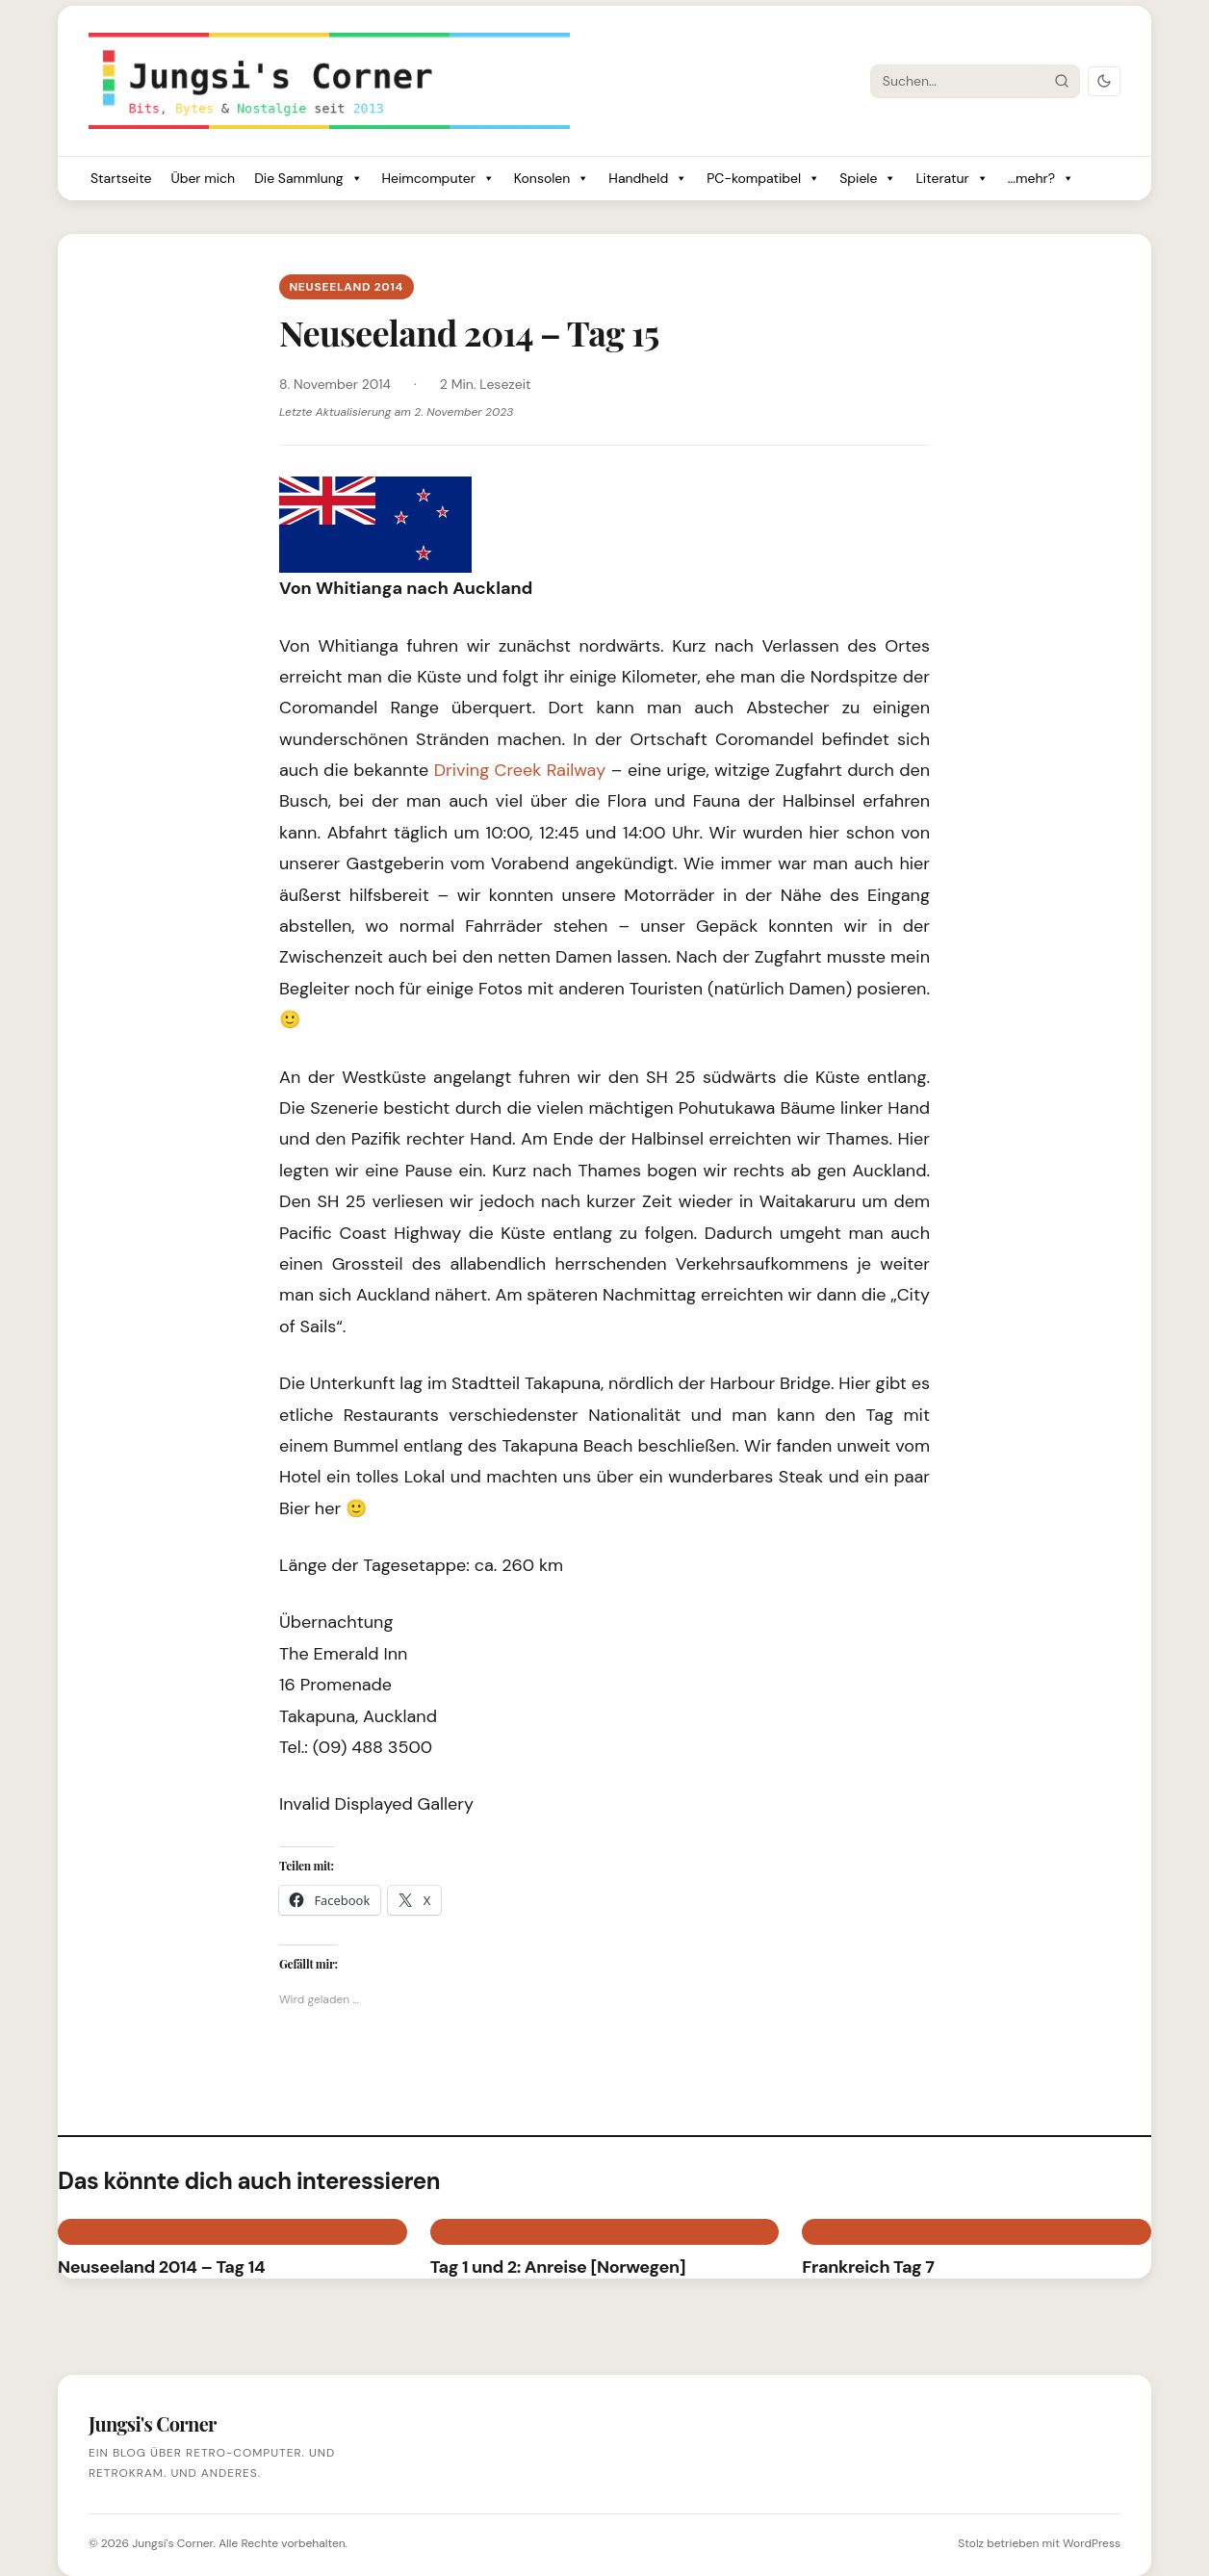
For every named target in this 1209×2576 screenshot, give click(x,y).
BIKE (454, 2231)
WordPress (1091, 2543)
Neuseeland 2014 (346, 287)
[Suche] (957, 80)
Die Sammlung (308, 178)
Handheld (647, 178)
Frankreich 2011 (867, 2231)
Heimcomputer (438, 178)
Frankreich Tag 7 (868, 2267)
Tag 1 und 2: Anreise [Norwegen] (558, 2267)
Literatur (951, 178)
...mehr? (1041, 178)
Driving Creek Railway (520, 770)
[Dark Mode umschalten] (1104, 81)
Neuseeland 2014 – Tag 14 (161, 2267)
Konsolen (552, 178)
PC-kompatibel (763, 178)
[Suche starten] (1061, 80)
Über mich (202, 178)
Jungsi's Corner (172, 2543)
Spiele (867, 178)
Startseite (120, 178)
